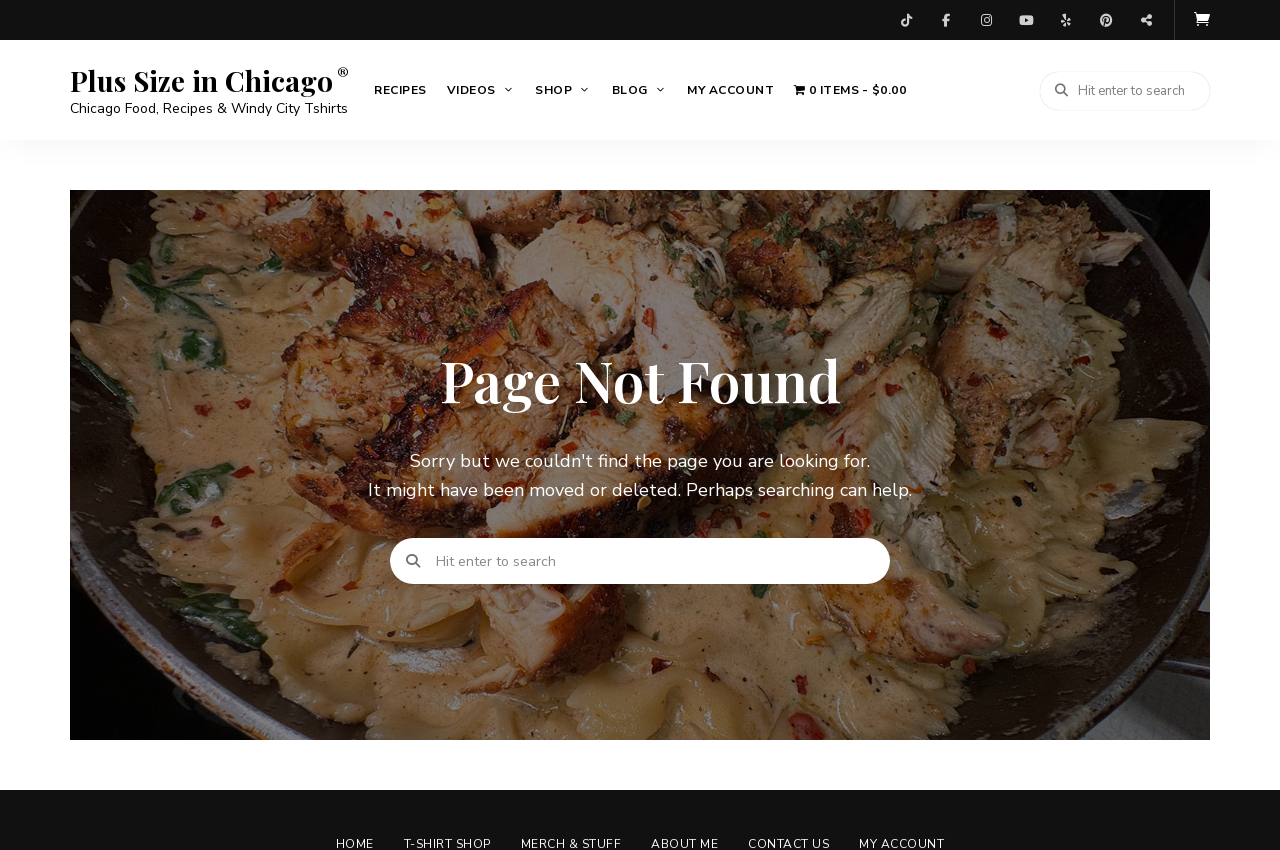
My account (730, 90)
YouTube (1026, 20)
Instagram (986, 20)
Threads (1146, 20)
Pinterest (1106, 20)
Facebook (946, 20)
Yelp (1066, 20)
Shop (553, 90)
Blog (630, 90)
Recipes (400, 90)
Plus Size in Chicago (201, 81)
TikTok (906, 20)
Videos (471, 90)
